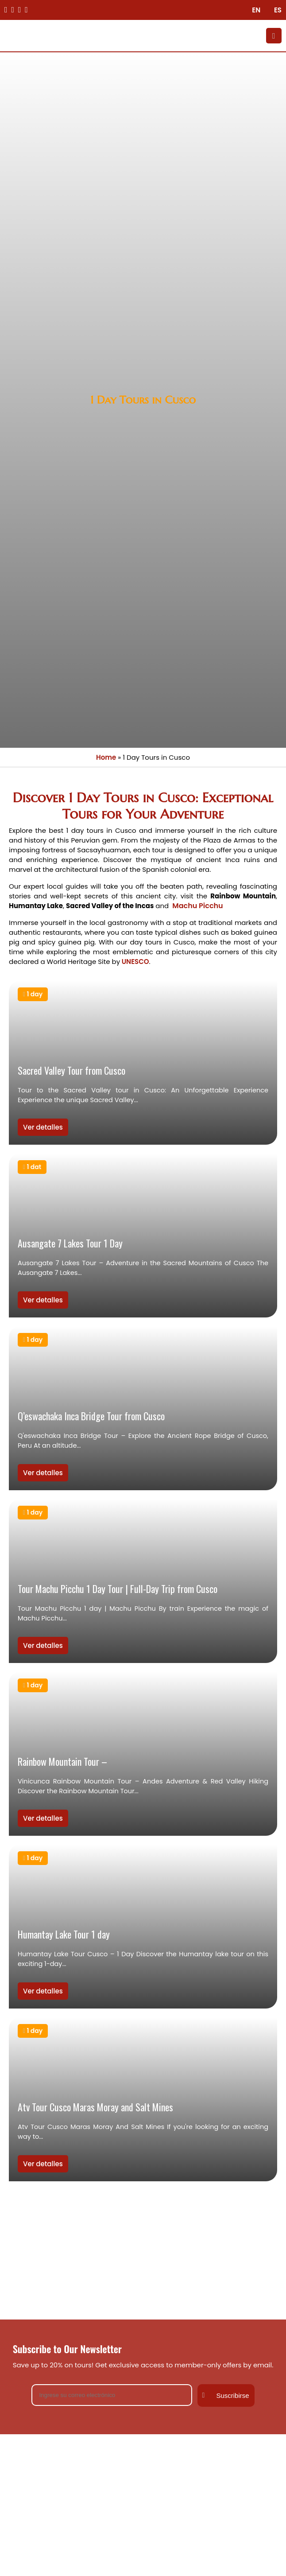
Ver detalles (43, 1127)
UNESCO (134, 961)
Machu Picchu (197, 906)
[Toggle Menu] (274, 35)
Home (106, 757)
